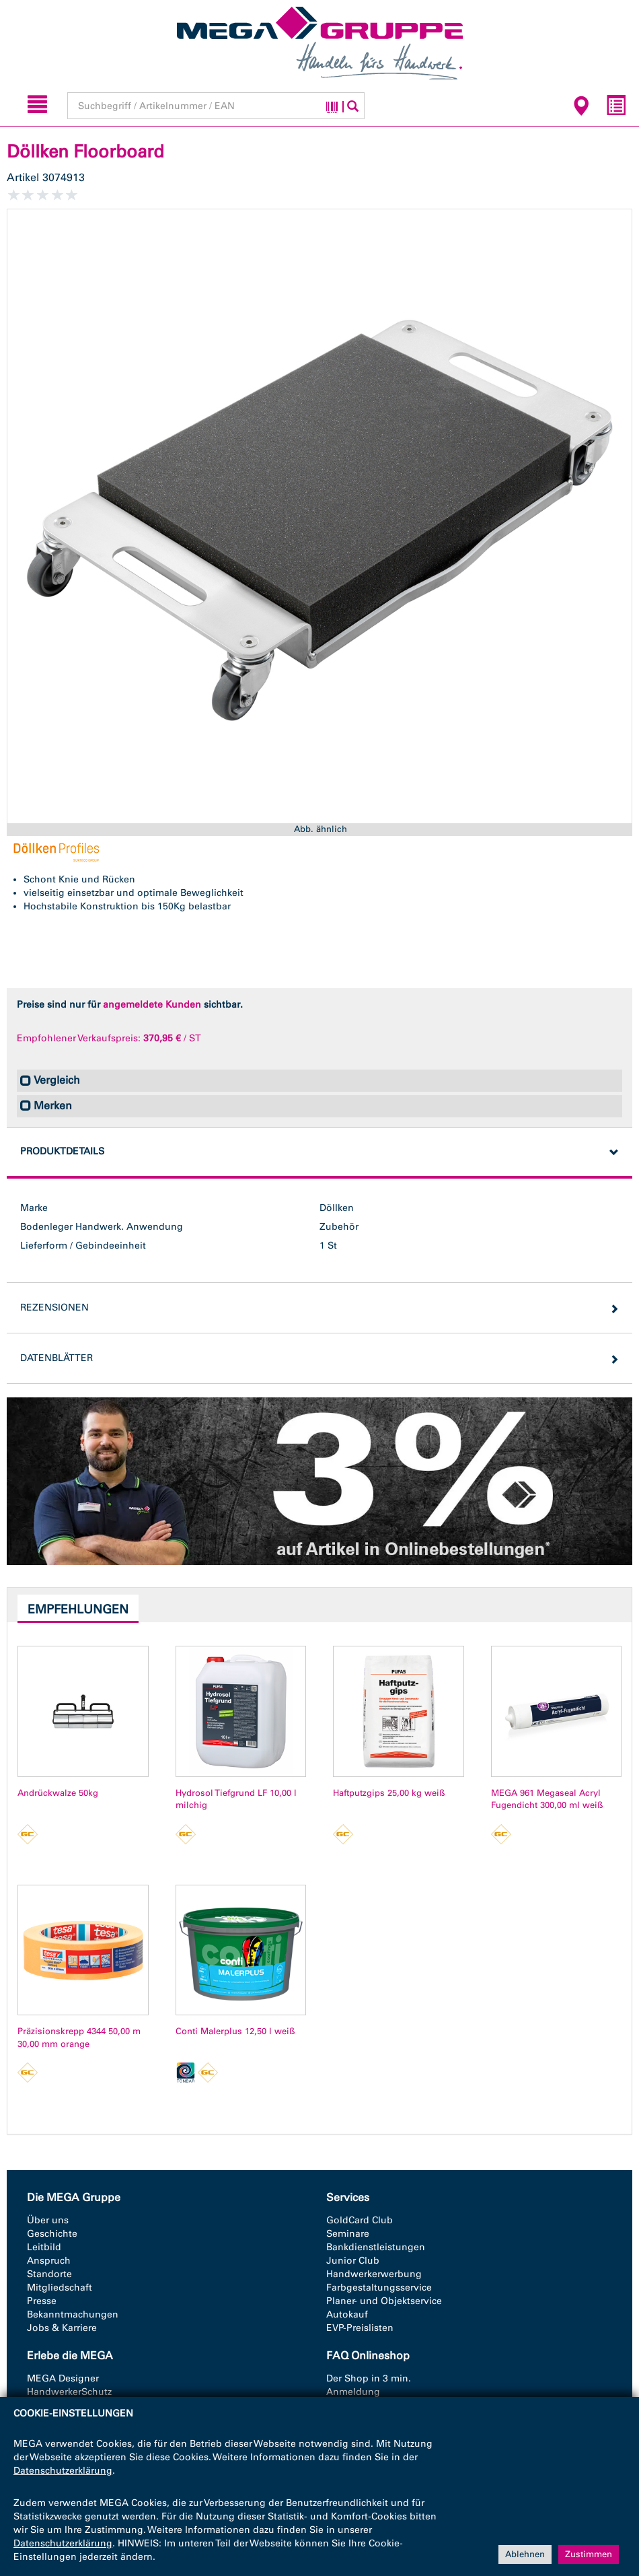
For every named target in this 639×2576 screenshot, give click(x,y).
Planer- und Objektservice (384, 2301)
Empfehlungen (78, 1609)
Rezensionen (54, 1307)
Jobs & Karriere (62, 2328)
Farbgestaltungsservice (379, 2287)
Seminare (347, 2233)
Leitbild (44, 2247)
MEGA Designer (63, 2378)
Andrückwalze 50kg (57, 1793)
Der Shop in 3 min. (368, 2378)
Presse (42, 2301)
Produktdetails (62, 1151)
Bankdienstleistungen (375, 2247)
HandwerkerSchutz (69, 2392)
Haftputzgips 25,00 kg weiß (389, 1793)
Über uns (48, 2220)
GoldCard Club (359, 2220)
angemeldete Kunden (152, 1004)
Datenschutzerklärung (62, 2470)
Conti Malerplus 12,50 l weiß (235, 2031)
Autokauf (347, 2314)
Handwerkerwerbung (374, 2274)
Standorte (49, 2274)
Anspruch (49, 2260)
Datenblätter (56, 1358)
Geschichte (52, 2233)
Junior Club (352, 2260)
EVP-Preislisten (359, 2328)
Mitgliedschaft (59, 2287)
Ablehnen (525, 2554)
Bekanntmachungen (72, 2314)
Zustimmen (588, 2554)
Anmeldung (353, 2392)
